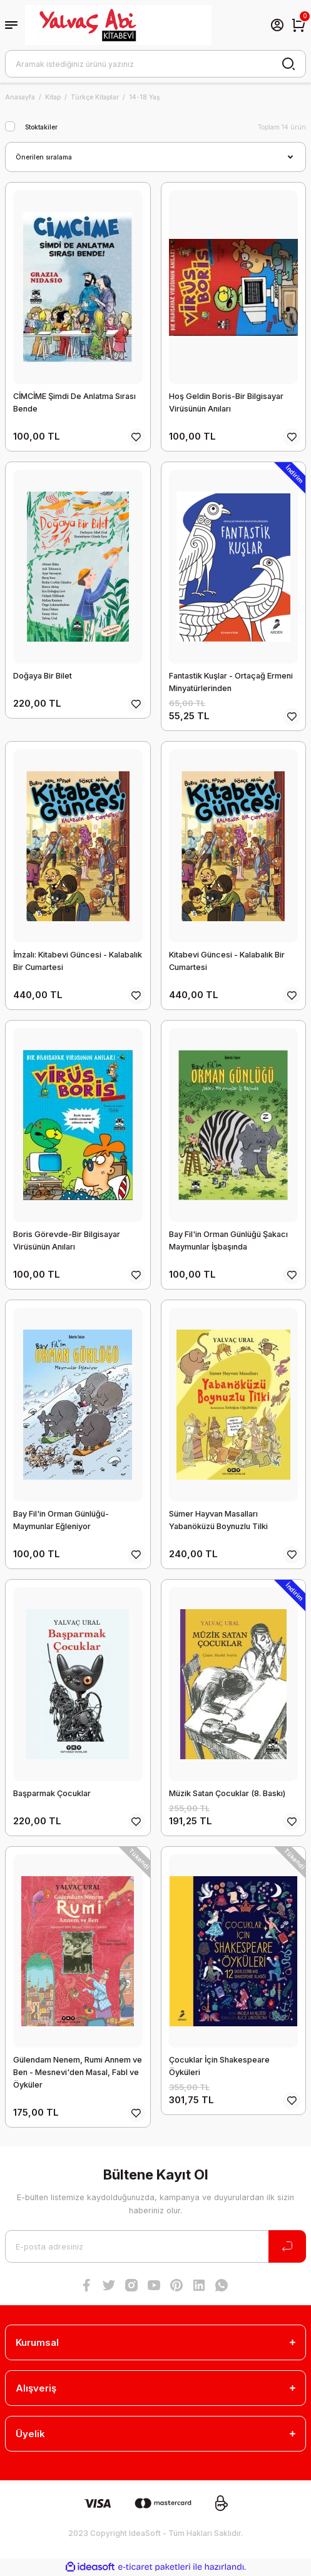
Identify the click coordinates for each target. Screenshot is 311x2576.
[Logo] (118, 25)
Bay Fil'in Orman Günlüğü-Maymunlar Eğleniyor (61, 1520)
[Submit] (287, 2246)
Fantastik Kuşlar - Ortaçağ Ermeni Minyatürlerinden (231, 682)
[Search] (155, 64)
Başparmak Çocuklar (52, 1793)
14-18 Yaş (144, 97)
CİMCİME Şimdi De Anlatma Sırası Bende (74, 402)
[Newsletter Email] (155, 2246)
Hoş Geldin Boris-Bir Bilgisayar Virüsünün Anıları (226, 402)
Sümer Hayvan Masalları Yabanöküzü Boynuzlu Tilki (218, 1520)
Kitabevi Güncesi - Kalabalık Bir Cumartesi (227, 961)
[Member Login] (277, 25)
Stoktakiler (41, 127)
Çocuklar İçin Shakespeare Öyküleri (219, 2066)
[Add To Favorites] (136, 437)
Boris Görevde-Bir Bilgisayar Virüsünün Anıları (66, 1240)
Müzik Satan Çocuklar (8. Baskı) (227, 1793)
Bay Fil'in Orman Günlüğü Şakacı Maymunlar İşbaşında (228, 1240)
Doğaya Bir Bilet (42, 675)
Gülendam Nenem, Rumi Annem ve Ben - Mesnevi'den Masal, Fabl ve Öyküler (77, 2072)
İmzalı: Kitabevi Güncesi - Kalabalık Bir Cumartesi (77, 961)
